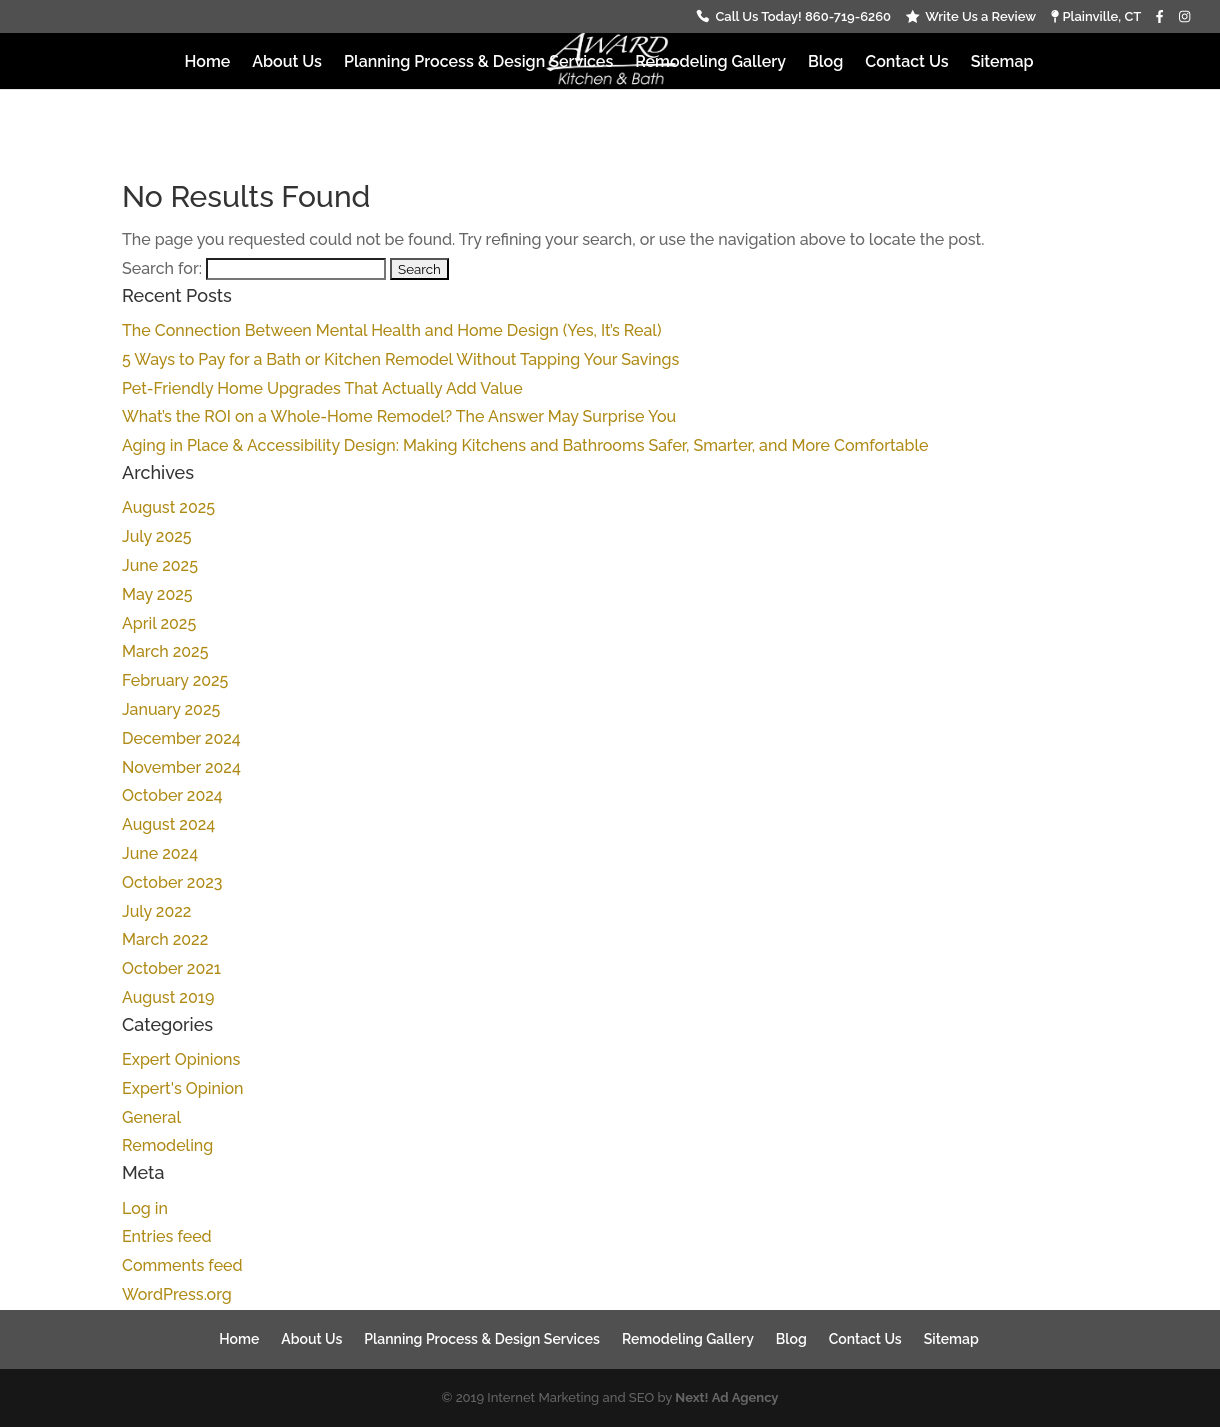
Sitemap (1002, 63)
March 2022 (165, 939)
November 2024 (181, 767)
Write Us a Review (980, 17)
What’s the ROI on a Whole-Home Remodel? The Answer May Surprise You (399, 416)
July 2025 (157, 536)
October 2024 (172, 795)
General (151, 1117)
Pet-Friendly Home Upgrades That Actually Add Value (322, 388)
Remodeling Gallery (710, 63)
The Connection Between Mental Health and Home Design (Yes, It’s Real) (391, 330)
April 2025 (159, 623)
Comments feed (182, 1265)
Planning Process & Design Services (478, 63)
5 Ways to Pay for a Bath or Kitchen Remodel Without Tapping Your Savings (400, 359)
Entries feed (167, 1236)
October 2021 (171, 968)
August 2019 (168, 997)
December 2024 (181, 738)
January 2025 (171, 709)
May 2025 (157, 594)
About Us (287, 63)
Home (208, 63)
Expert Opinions (181, 1059)
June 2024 (160, 853)
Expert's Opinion (183, 1088)
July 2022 (156, 911)
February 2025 (175, 680)
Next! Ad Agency (726, 1397)
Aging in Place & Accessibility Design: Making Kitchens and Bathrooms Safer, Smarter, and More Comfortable (525, 445)
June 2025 (160, 565)
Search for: (162, 268)
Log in (145, 1208)
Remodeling (167, 1145)
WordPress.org (177, 1294)
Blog (825, 63)
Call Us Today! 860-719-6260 (803, 17)
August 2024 (168, 824)
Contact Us (906, 63)
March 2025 (165, 651)
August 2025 (168, 507)
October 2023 (172, 882)
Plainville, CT (1096, 17)
